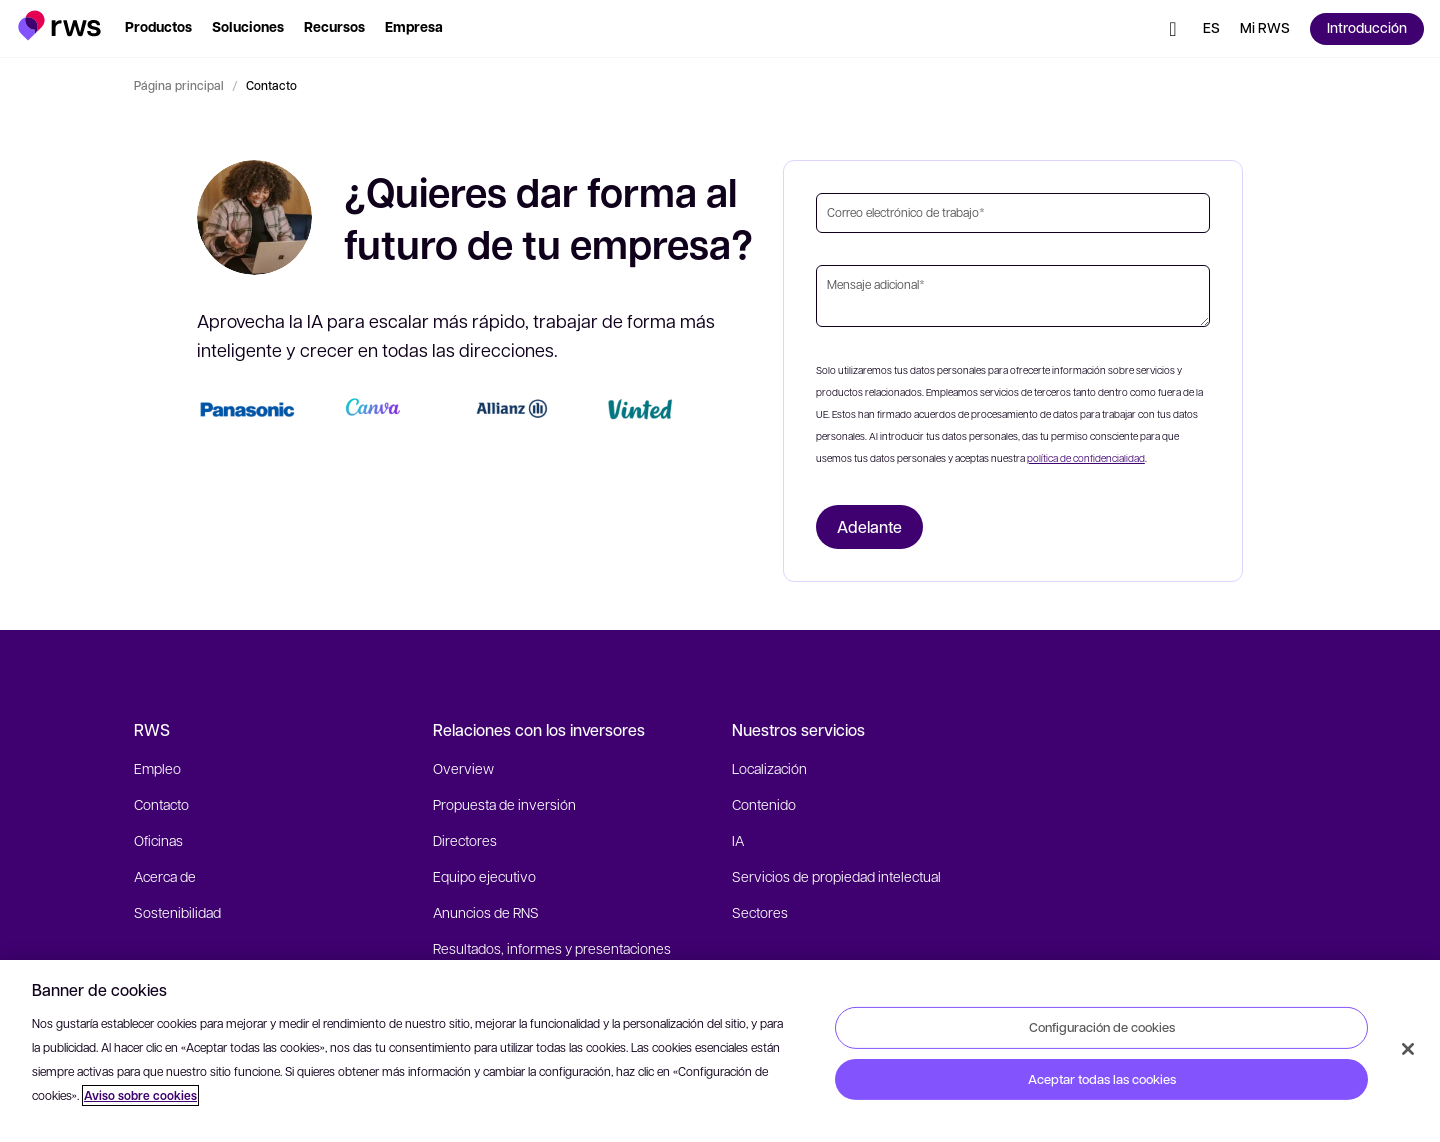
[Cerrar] (1408, 1049)
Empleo (157, 768)
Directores (465, 840)
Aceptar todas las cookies (1102, 1079)
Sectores (760, 912)
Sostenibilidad (177, 912)
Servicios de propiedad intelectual (836, 876)
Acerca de (165, 876)
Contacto (161, 804)
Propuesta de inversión (504, 804)
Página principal (179, 85)
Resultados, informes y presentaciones (552, 948)
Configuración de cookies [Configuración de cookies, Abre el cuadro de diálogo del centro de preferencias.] (1102, 1027)
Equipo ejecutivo (484, 876)
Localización (769, 768)
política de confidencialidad (1086, 457)
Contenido (764, 804)
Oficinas (158, 840)
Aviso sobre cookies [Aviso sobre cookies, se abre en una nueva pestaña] (140, 1095)
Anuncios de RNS (486, 912)
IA (738, 840)
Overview (463, 768)
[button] (59, 25)
